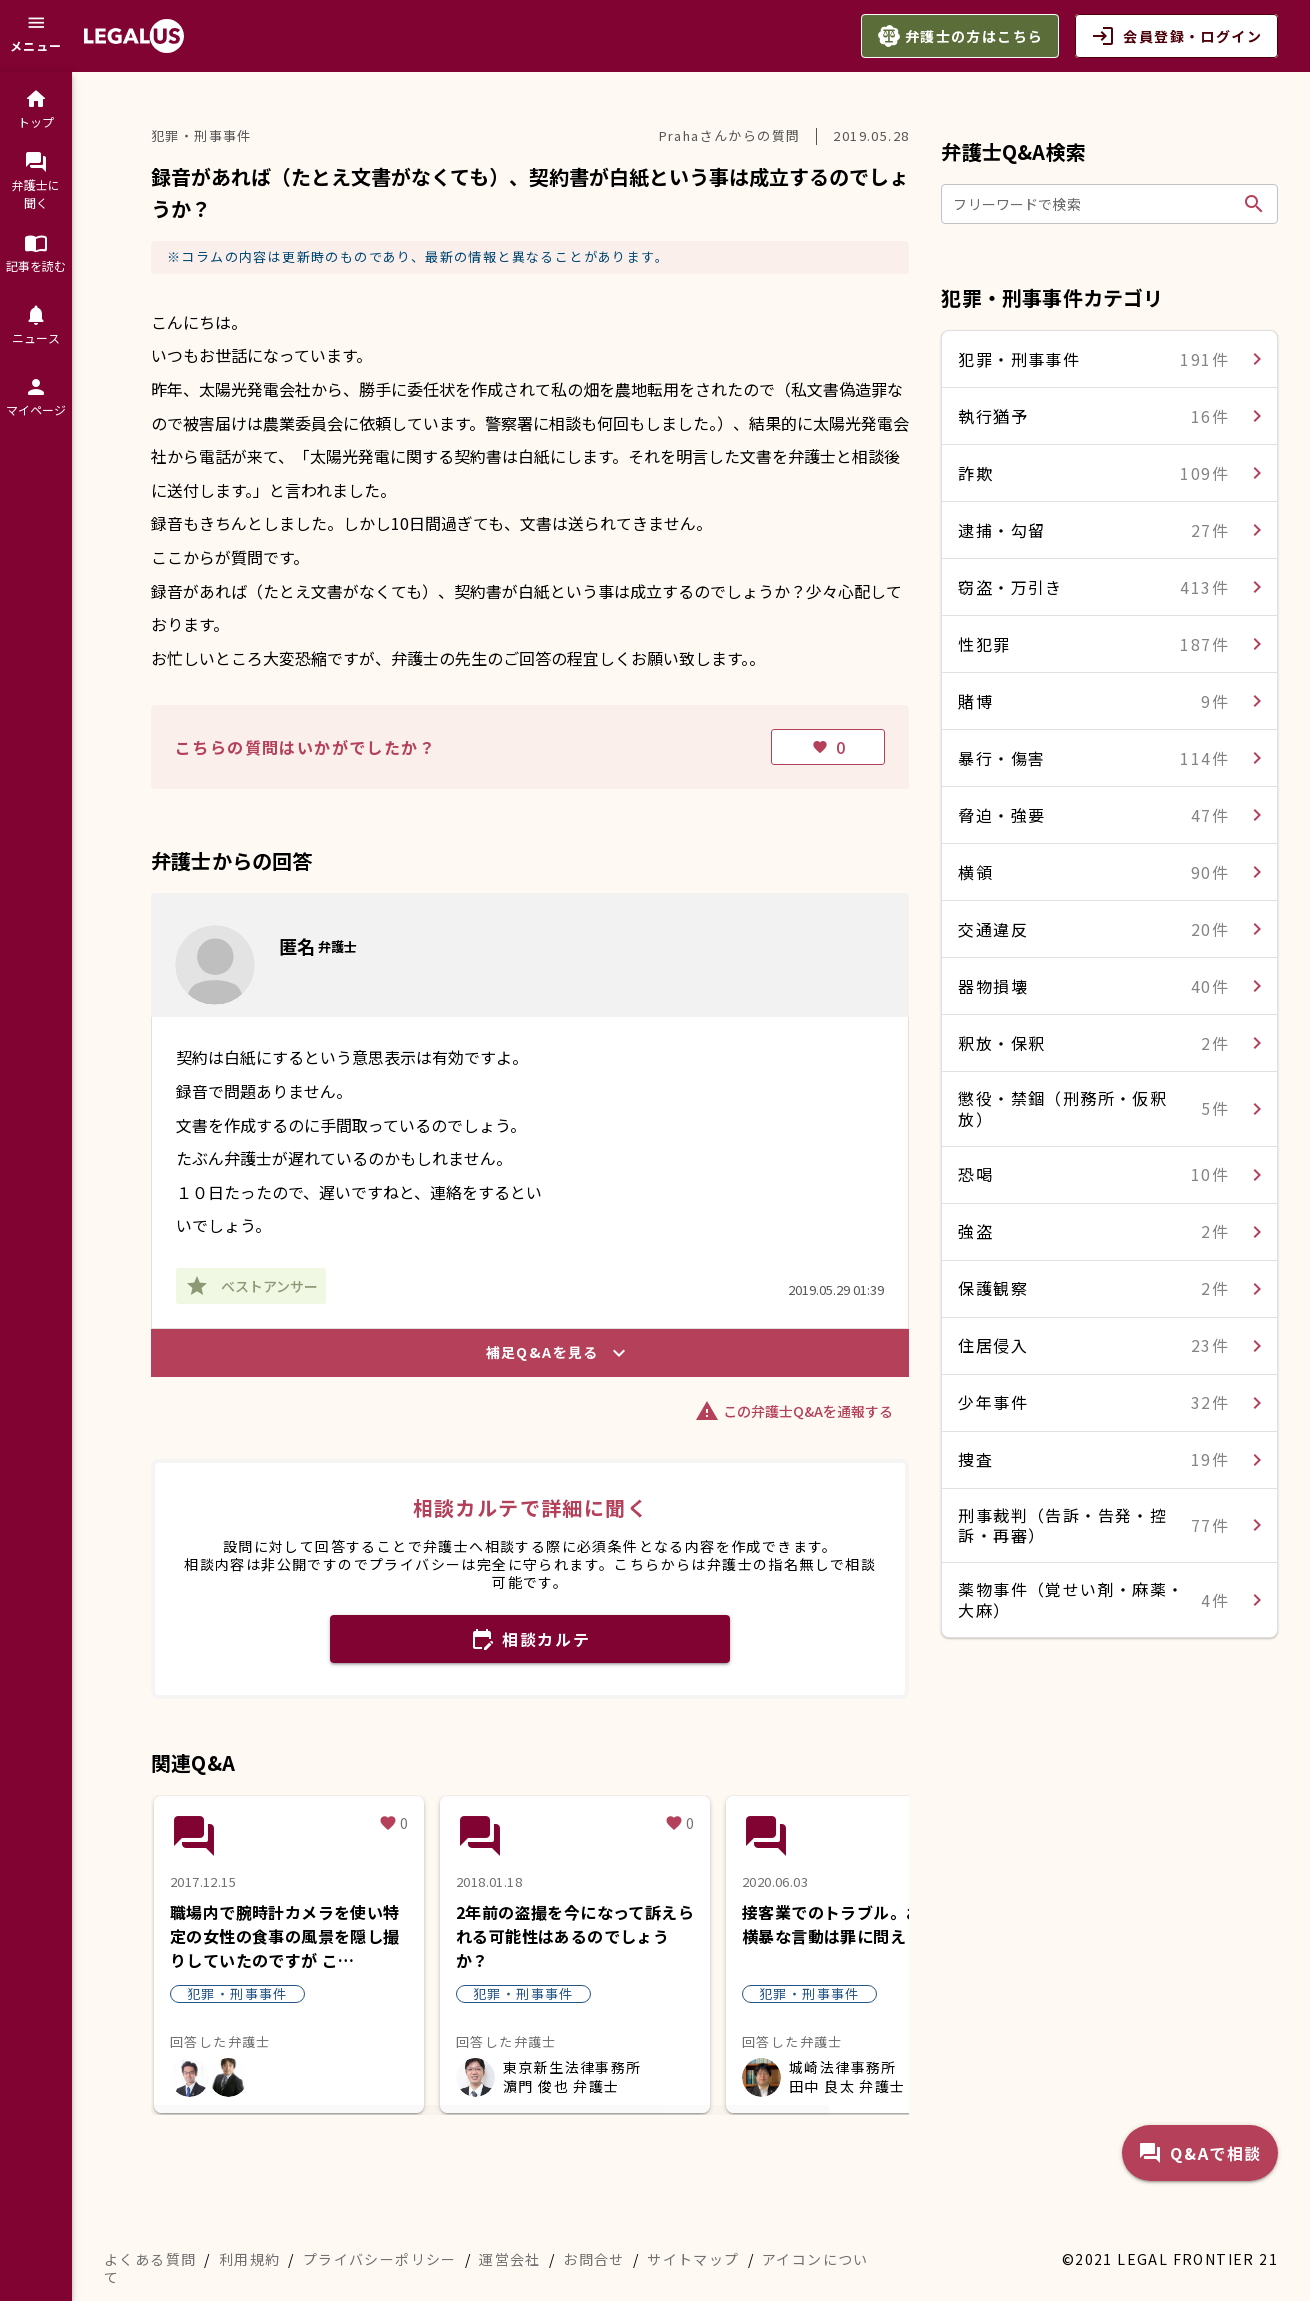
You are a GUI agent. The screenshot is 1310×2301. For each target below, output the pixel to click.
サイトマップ (693, 2259)
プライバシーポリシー (380, 2259)
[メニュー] (36, 36)
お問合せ (594, 2259)
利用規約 (250, 2259)
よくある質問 (150, 2259)
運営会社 (510, 2259)
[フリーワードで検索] (1094, 204)
